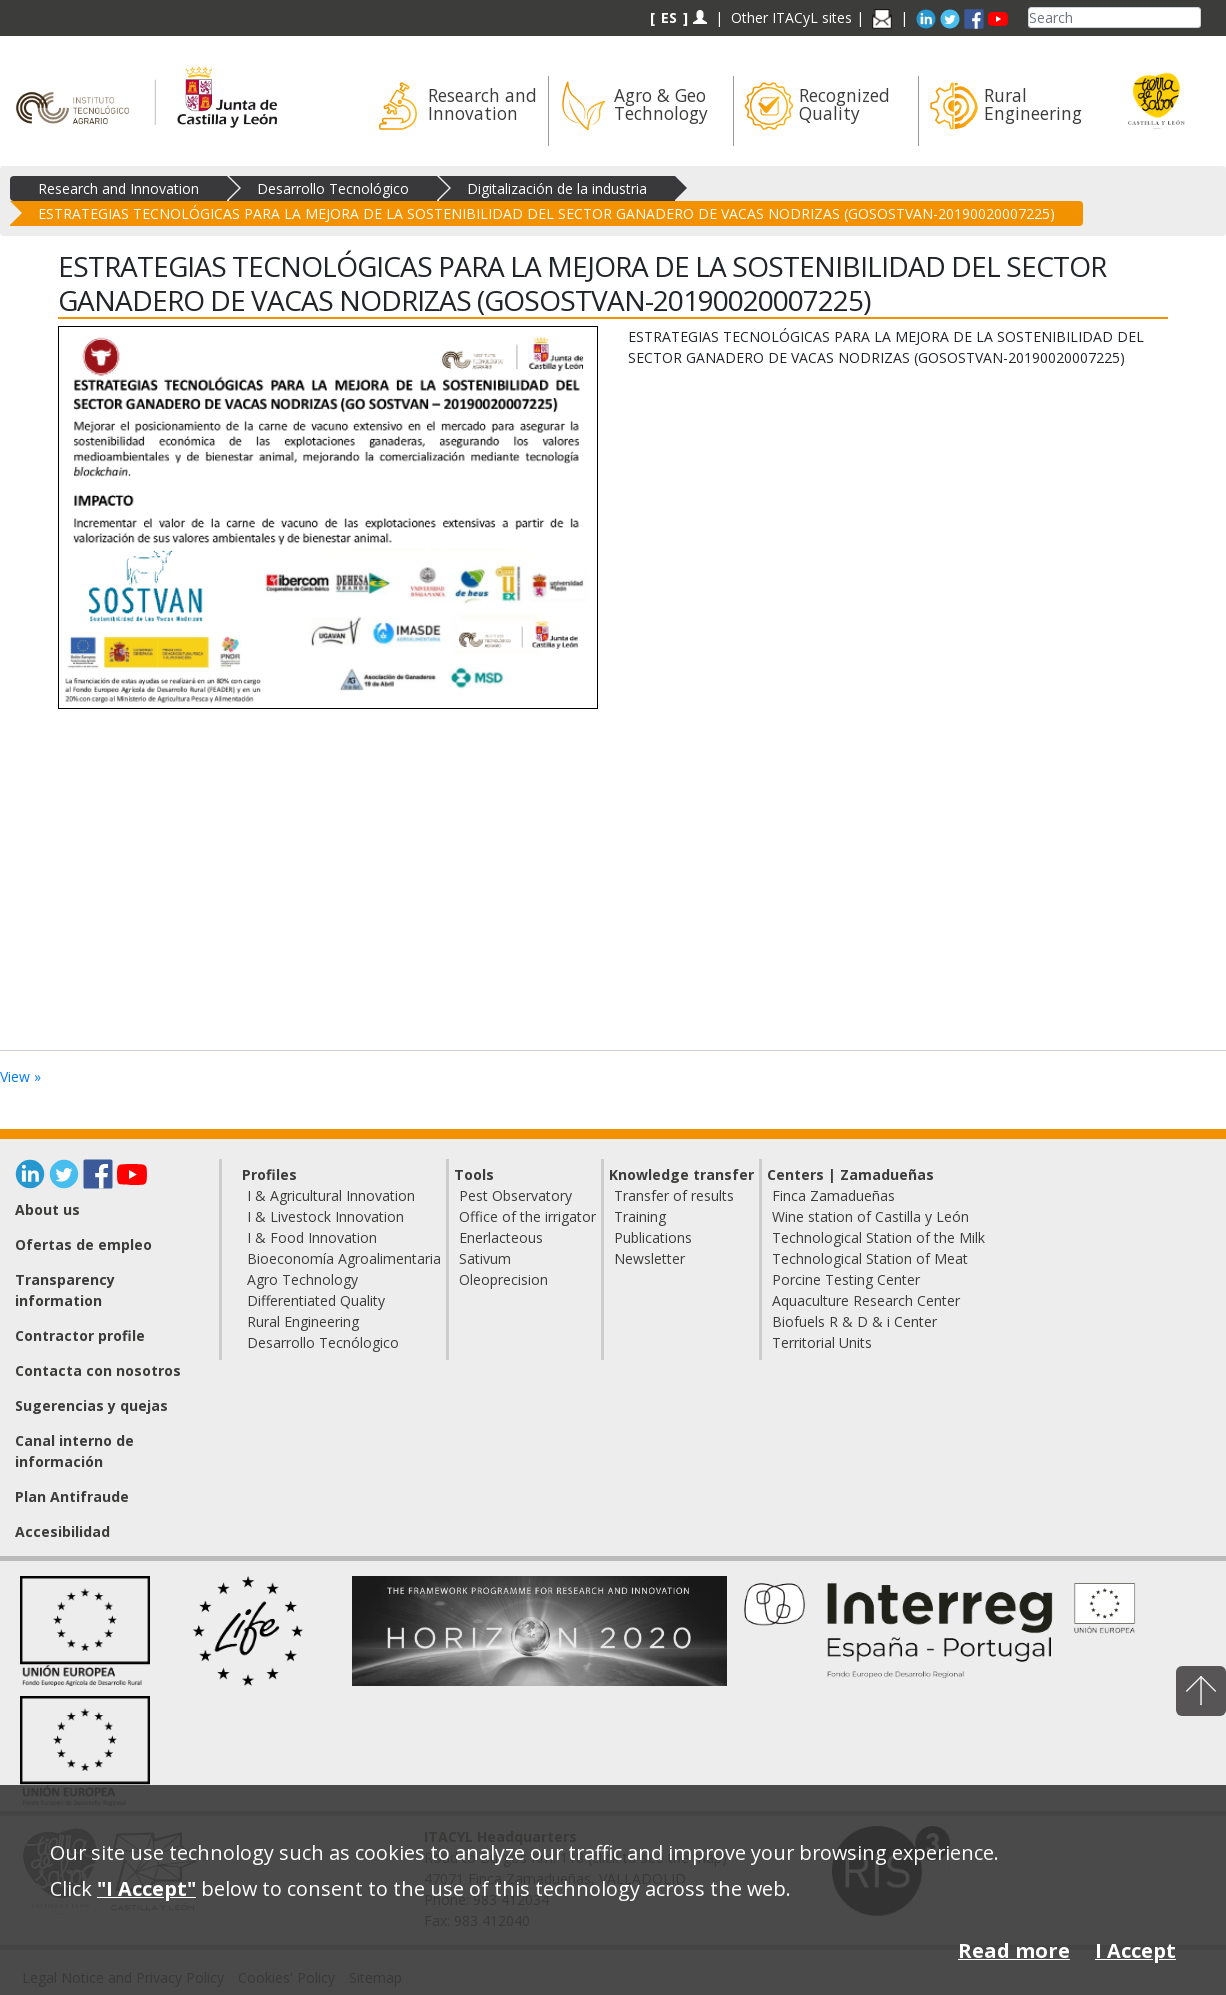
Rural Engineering (303, 1321)
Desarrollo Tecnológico (333, 188)
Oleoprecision (503, 1279)
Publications (653, 1237)
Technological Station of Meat (870, 1258)
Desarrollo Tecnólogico (323, 1342)
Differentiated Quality (316, 1300)
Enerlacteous (501, 1237)
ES (669, 17)
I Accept (1135, 1950)
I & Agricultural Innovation (331, 1195)
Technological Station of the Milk (878, 1237)
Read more (1014, 1950)
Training (640, 1216)
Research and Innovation (118, 188)
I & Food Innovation (312, 1237)
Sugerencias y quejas (91, 1405)
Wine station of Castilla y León (870, 1216)
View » (20, 1076)
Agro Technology (302, 1279)
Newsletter (649, 1258)
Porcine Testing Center (846, 1279)
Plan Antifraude (72, 1496)
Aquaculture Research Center (866, 1300)
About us (47, 1209)
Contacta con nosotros (98, 1370)
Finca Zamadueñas (833, 1195)
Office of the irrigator (527, 1216)
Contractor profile (80, 1335)
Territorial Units (822, 1342)
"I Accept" (146, 1888)
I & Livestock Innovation (325, 1216)
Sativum (485, 1258)
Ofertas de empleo (83, 1244)
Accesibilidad (62, 1531)
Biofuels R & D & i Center (854, 1321)
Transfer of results (674, 1195)
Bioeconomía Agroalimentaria (344, 1258)
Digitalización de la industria (557, 188)
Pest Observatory (515, 1195)
